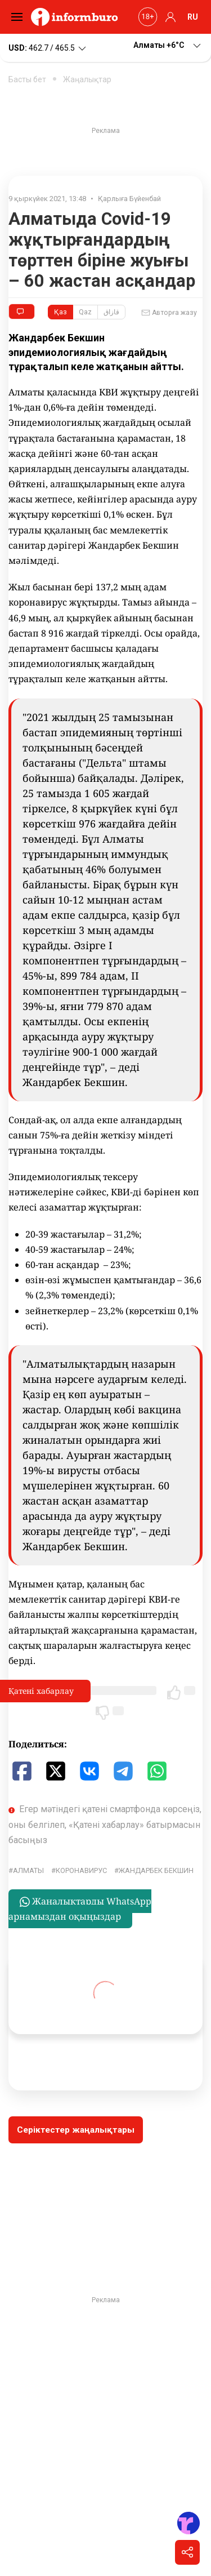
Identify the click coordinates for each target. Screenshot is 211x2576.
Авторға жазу (169, 312)
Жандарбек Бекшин (156, 1870)
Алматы (28, 1870)
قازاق (111, 312)
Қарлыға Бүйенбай (129, 198)
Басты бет (27, 79)
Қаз (60, 312)
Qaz (85, 312)
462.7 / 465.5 (48, 48)
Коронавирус (81, 1870)
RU (192, 16)
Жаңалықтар (87, 79)
